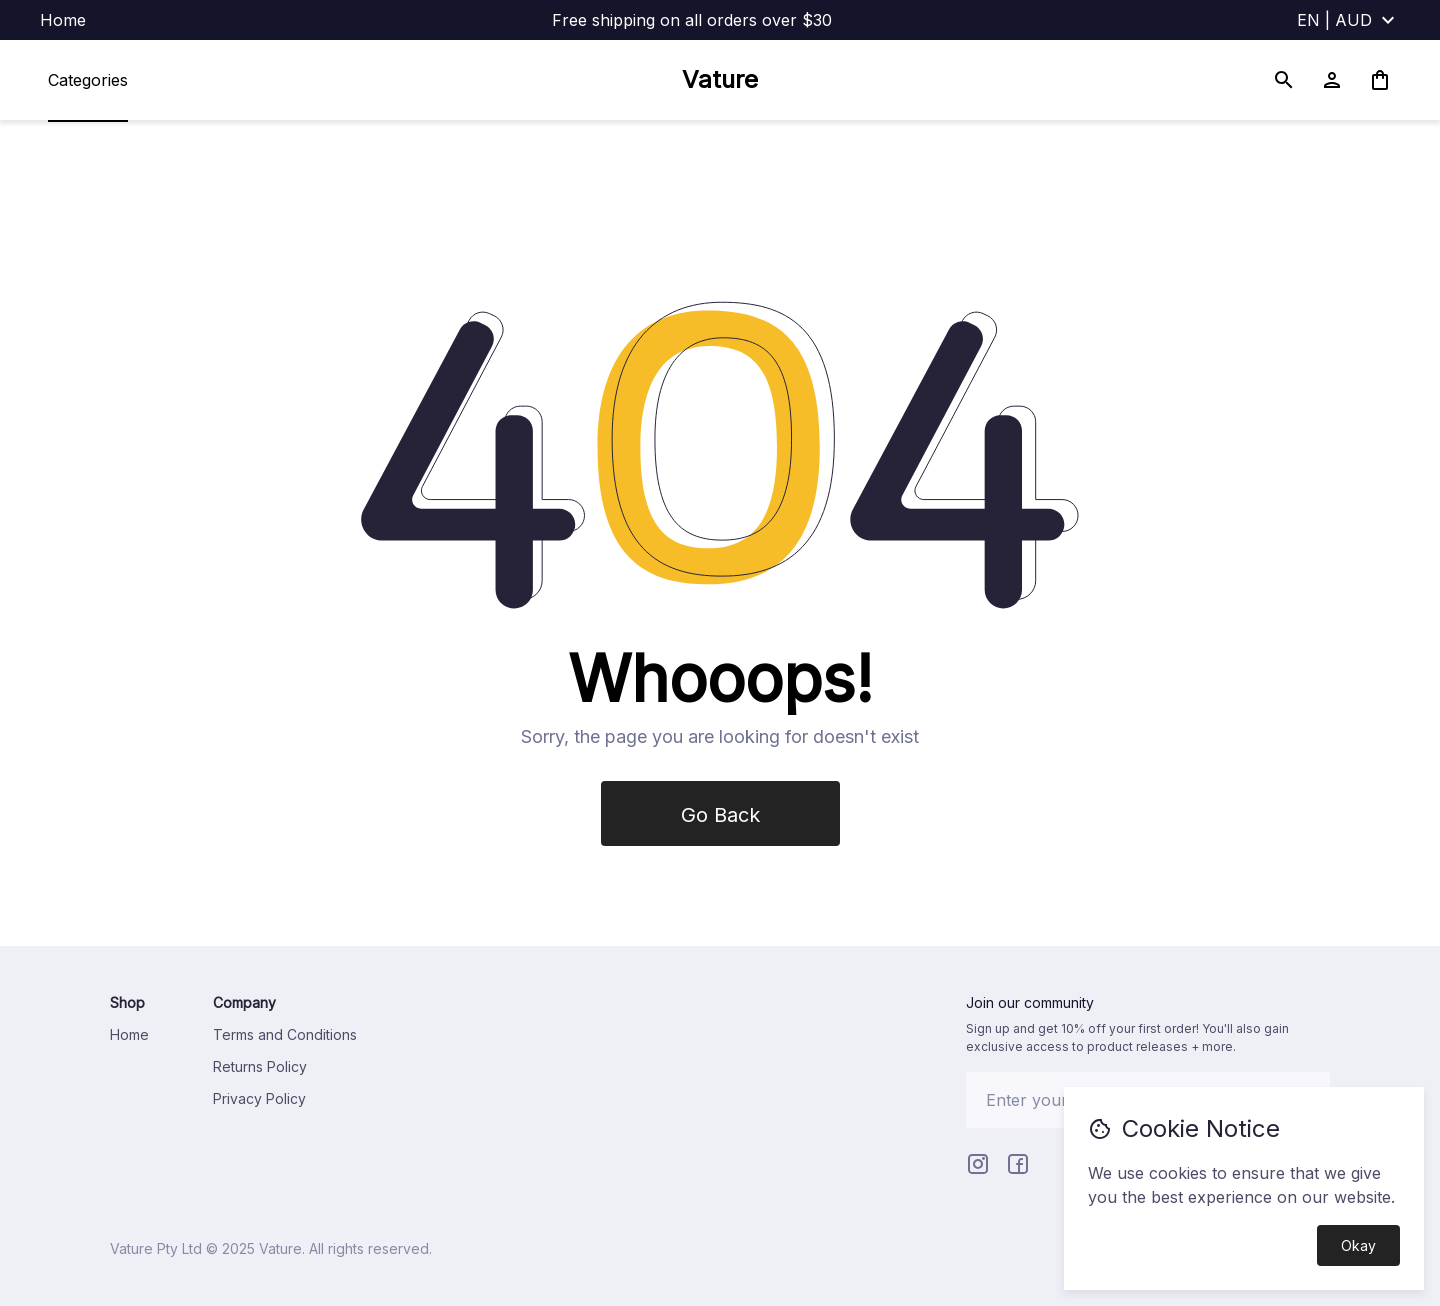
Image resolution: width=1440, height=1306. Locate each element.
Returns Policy (260, 1066)
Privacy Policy (259, 1098)
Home (63, 20)
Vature (720, 79)
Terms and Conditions (285, 1034)
